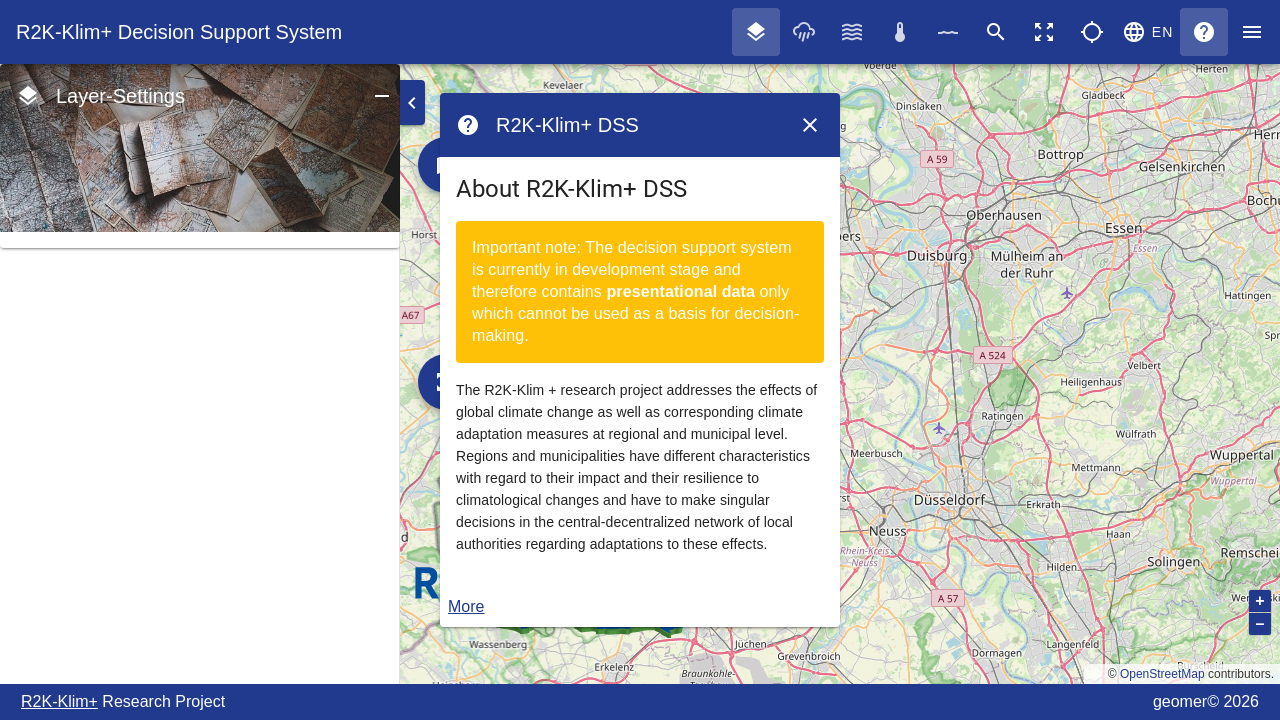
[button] (1148, 32)
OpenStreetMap (1162, 674)
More (466, 606)
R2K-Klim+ (59, 701)
